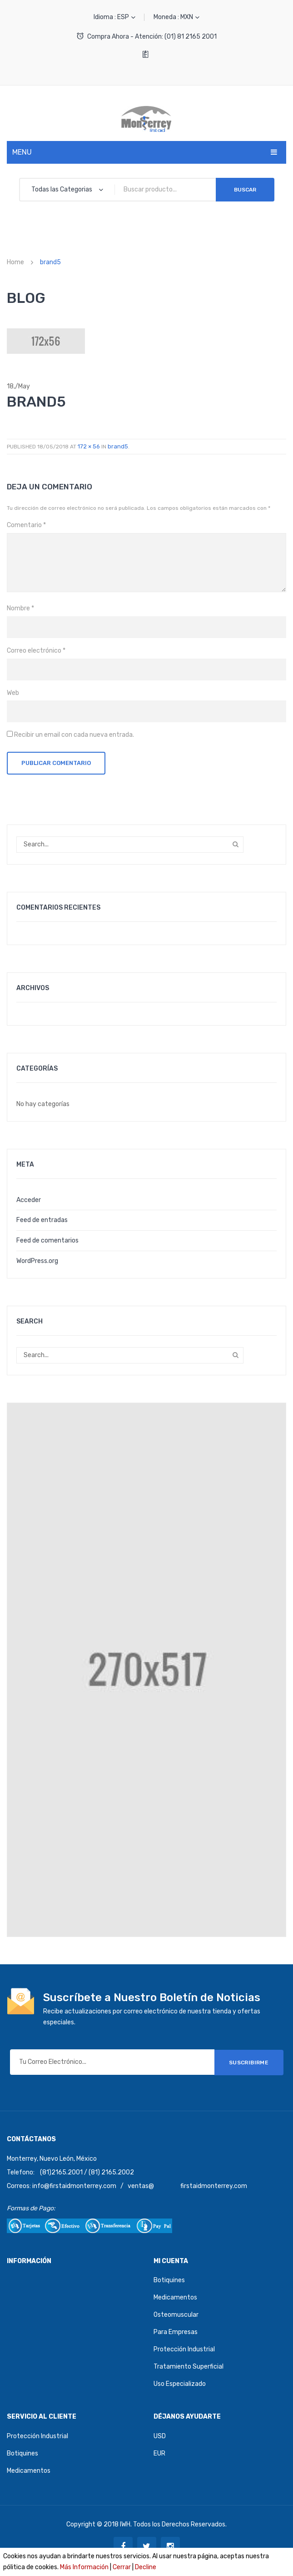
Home (15, 262)
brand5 (118, 446)
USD (160, 2436)
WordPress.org (37, 1261)
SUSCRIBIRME (248, 2062)
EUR (159, 2453)
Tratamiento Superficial (188, 2366)
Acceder (28, 1200)
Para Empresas (176, 2332)
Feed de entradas (42, 1220)
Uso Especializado (180, 2384)
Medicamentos (175, 2297)
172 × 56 (89, 446)
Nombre (20, 608)
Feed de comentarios (47, 1240)
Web (13, 693)
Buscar (245, 189)
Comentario (26, 525)
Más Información (84, 2567)
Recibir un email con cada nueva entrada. (74, 735)
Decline (145, 2567)
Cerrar (122, 2567)
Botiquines (169, 2280)
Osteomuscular (176, 2315)
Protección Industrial (184, 2349)
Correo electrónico (36, 650)
